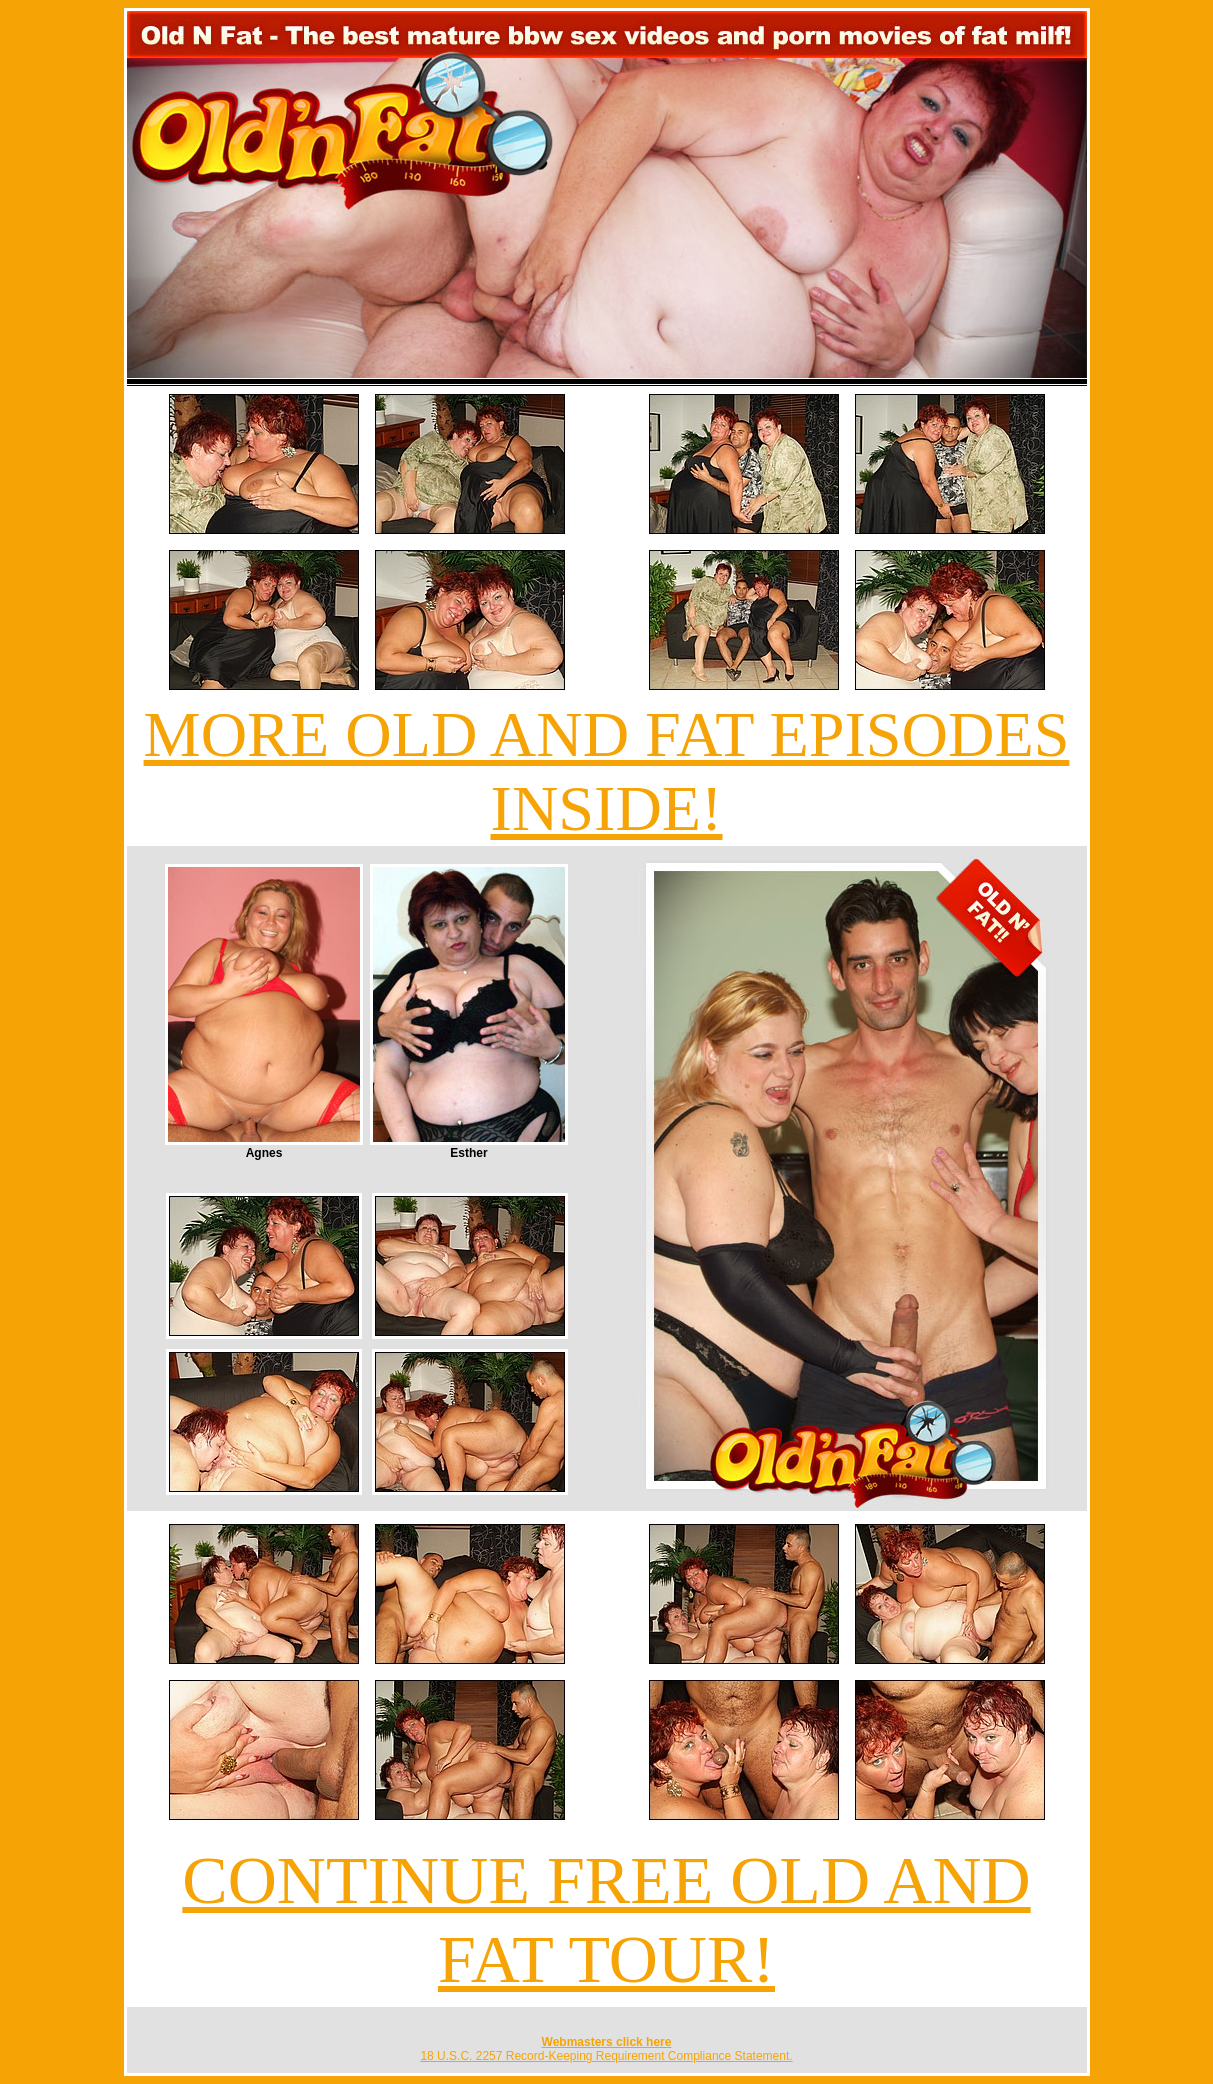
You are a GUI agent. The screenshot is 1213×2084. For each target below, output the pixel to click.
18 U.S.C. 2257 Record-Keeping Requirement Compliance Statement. (606, 2056)
